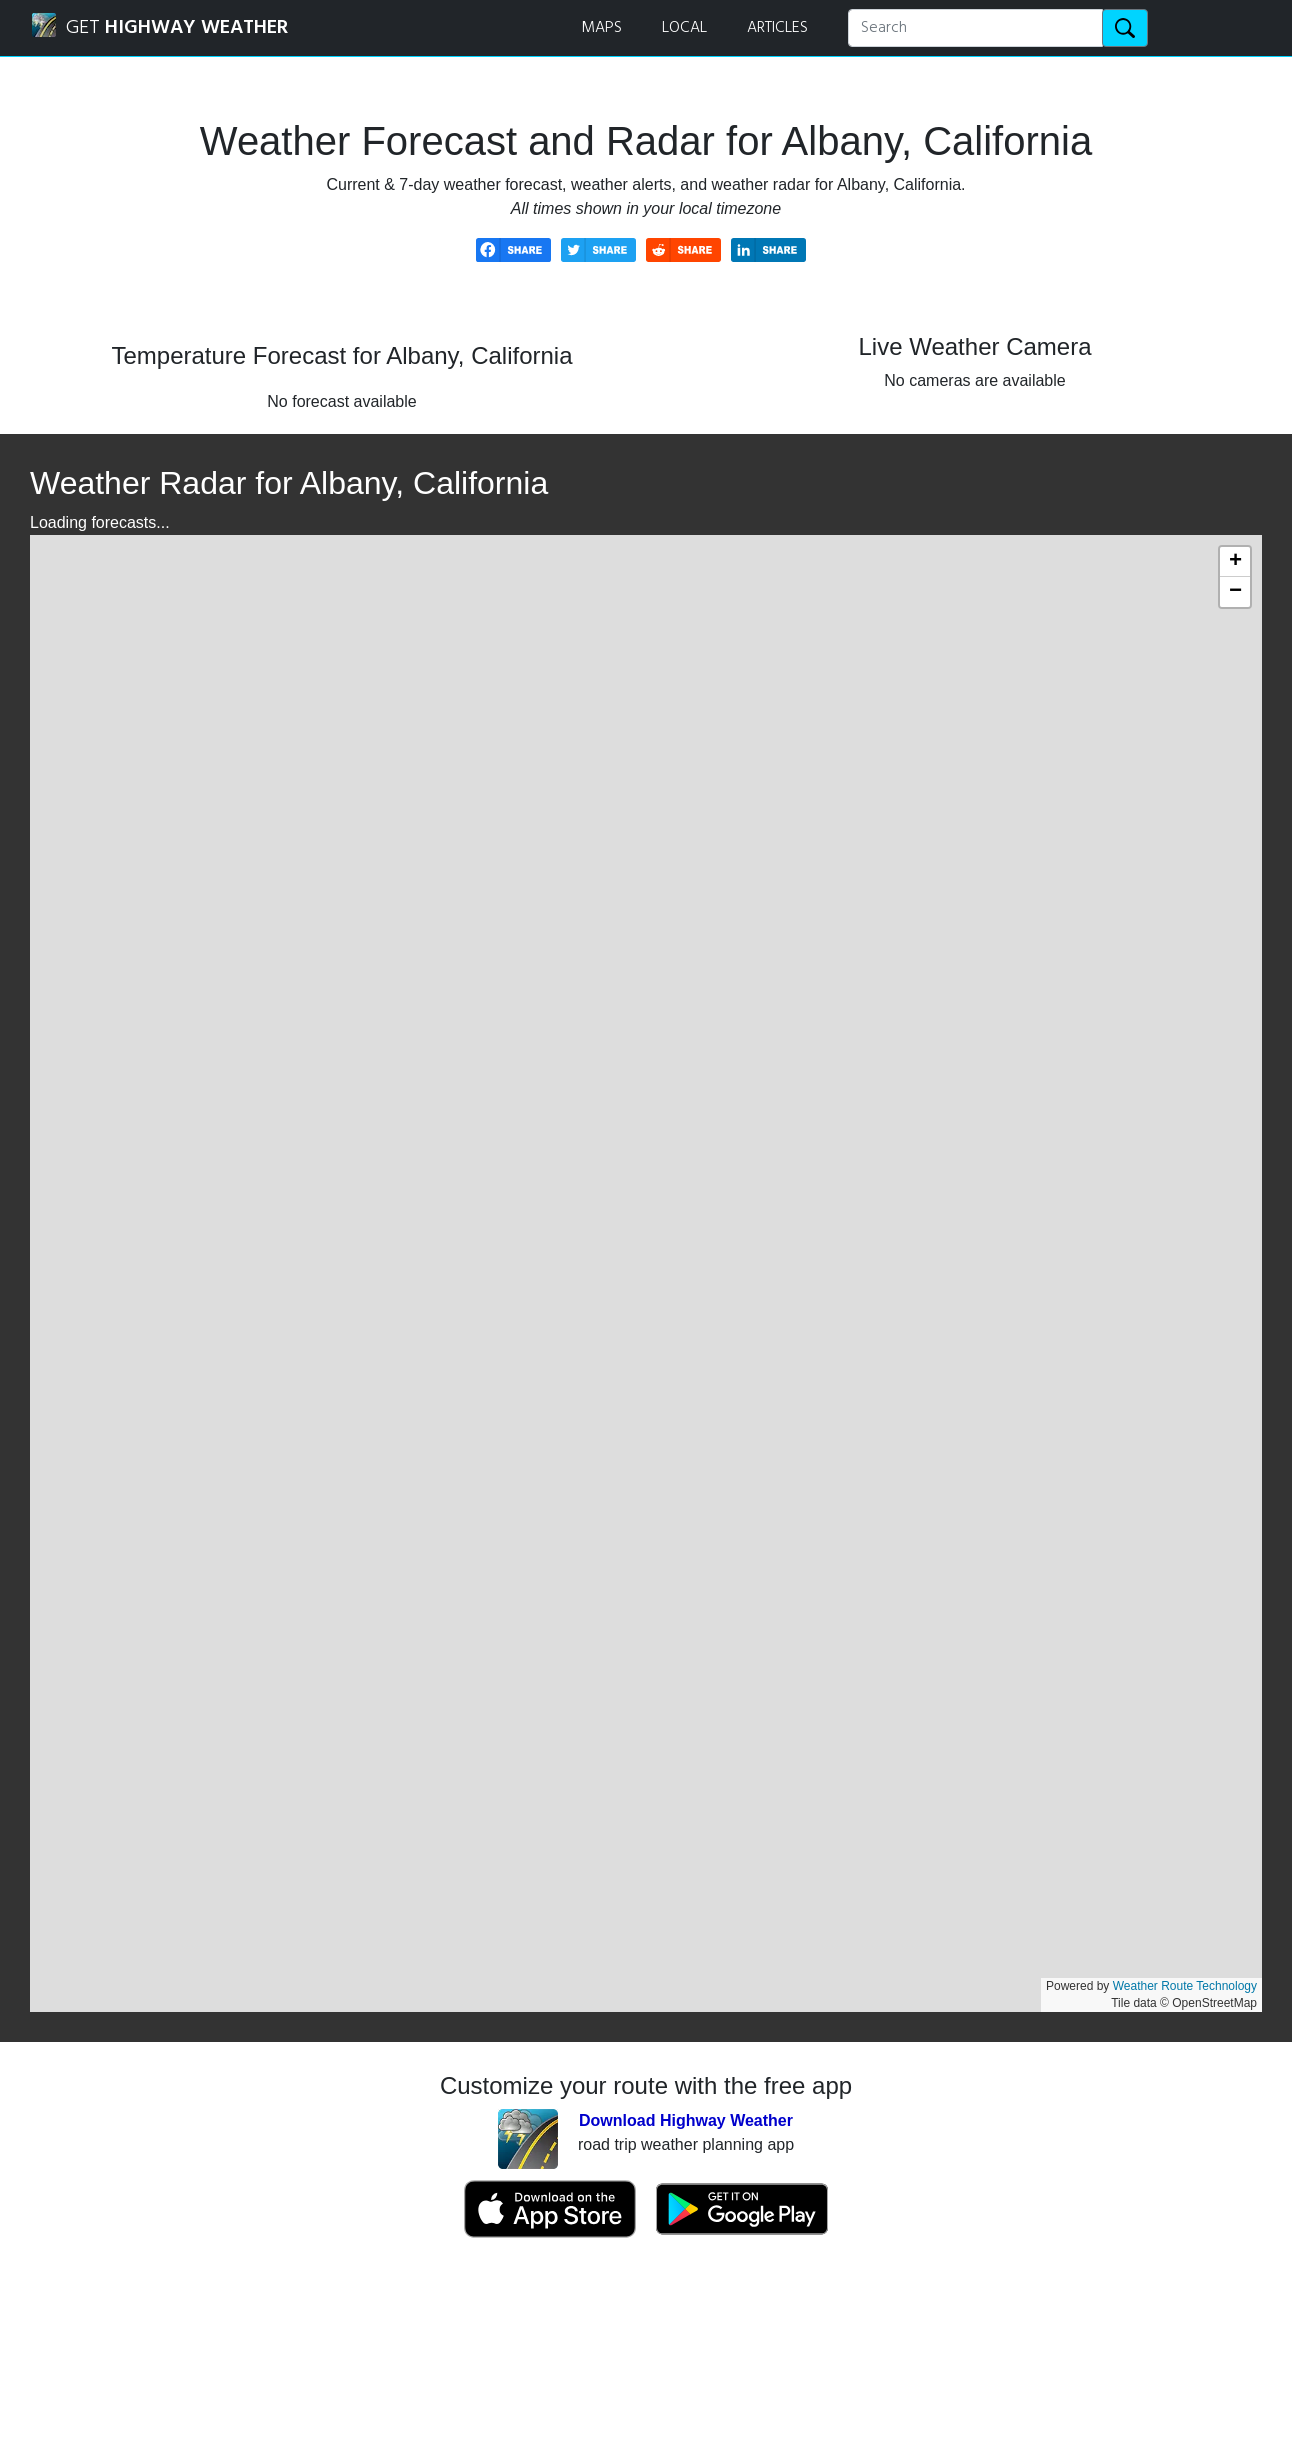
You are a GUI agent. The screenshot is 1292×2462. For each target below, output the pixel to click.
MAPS (601, 28)
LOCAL (684, 28)
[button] (1235, 562)
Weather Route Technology (1185, 1986)
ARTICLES (777, 28)
